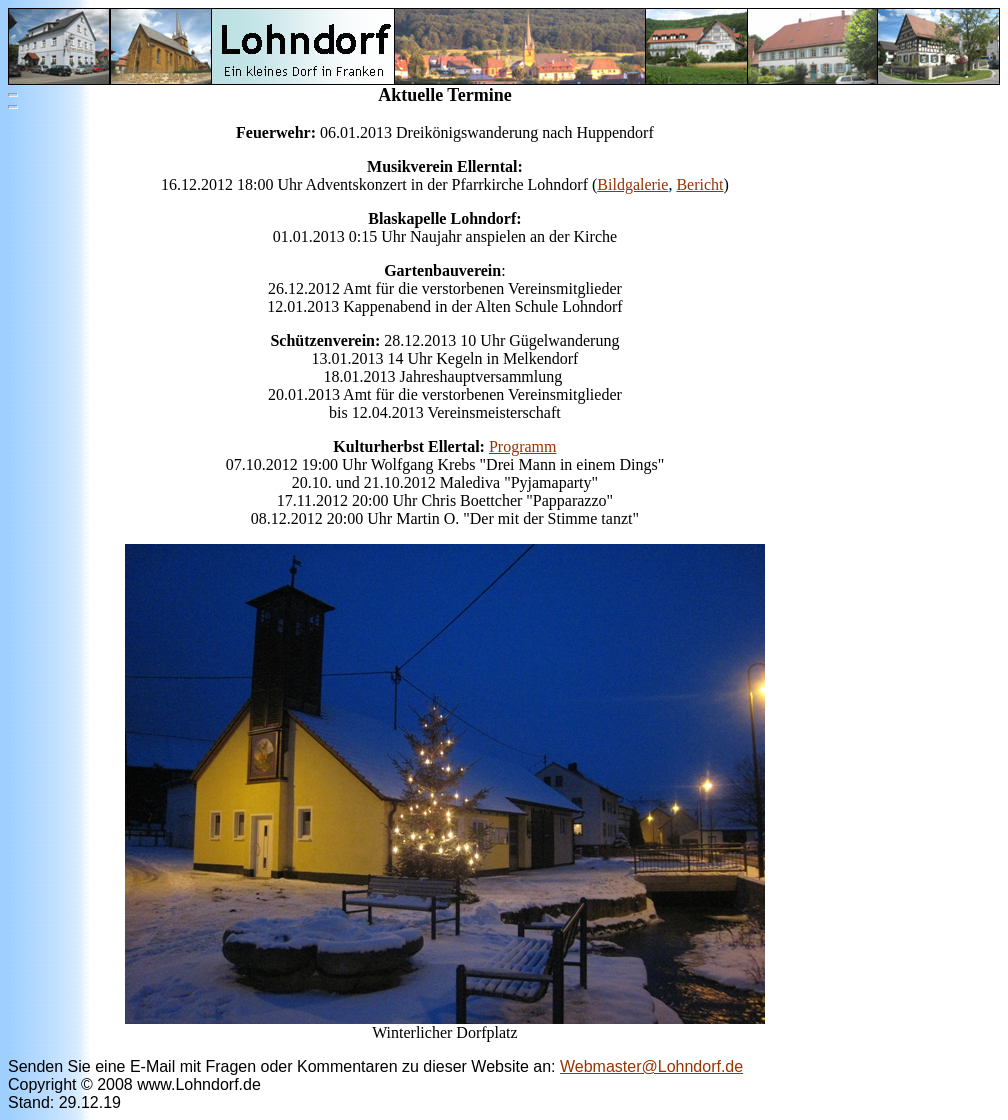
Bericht (699, 184)
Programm (523, 446)
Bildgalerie (632, 184)
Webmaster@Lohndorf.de (651, 1066)
